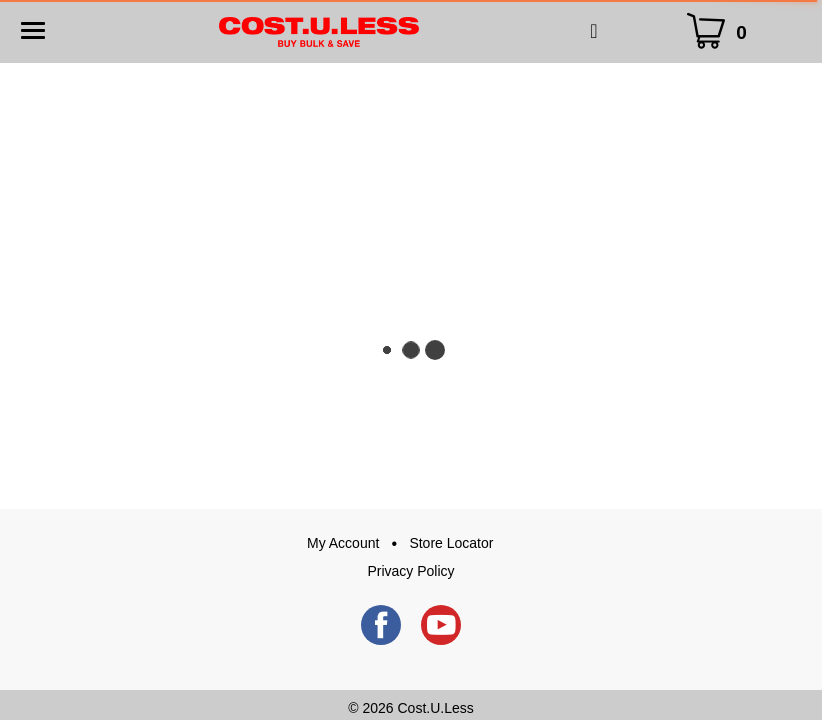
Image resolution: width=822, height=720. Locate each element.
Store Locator (451, 543)
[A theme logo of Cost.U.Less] (319, 31)
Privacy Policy (410, 571)
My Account (343, 543)
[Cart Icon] (720, 31)
